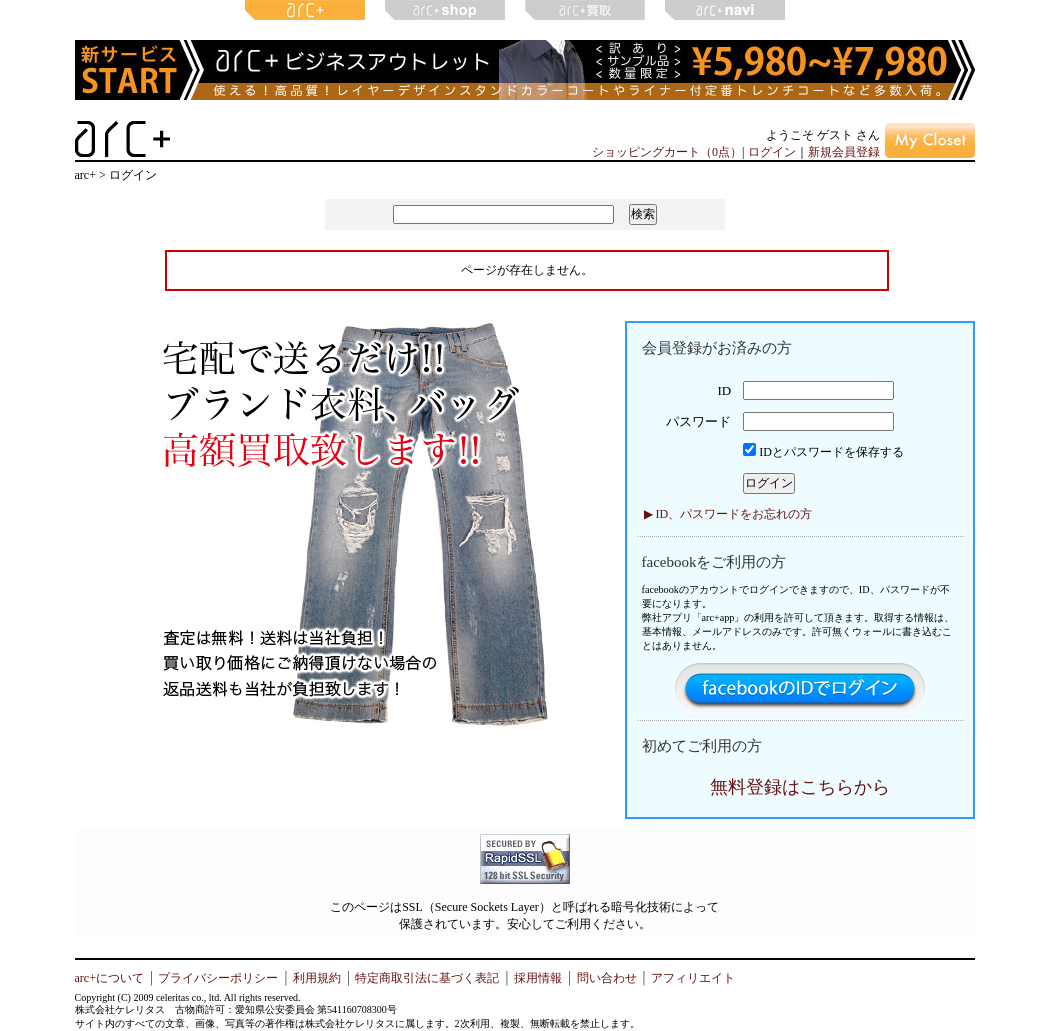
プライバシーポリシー (218, 978)
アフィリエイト (693, 978)
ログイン (772, 152)
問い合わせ (607, 978)
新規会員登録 (844, 152)
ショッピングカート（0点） (667, 152)
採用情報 (538, 978)
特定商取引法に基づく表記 (427, 978)
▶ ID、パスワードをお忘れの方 (728, 514)
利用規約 (317, 978)
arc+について (109, 978)
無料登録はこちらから (800, 787)
